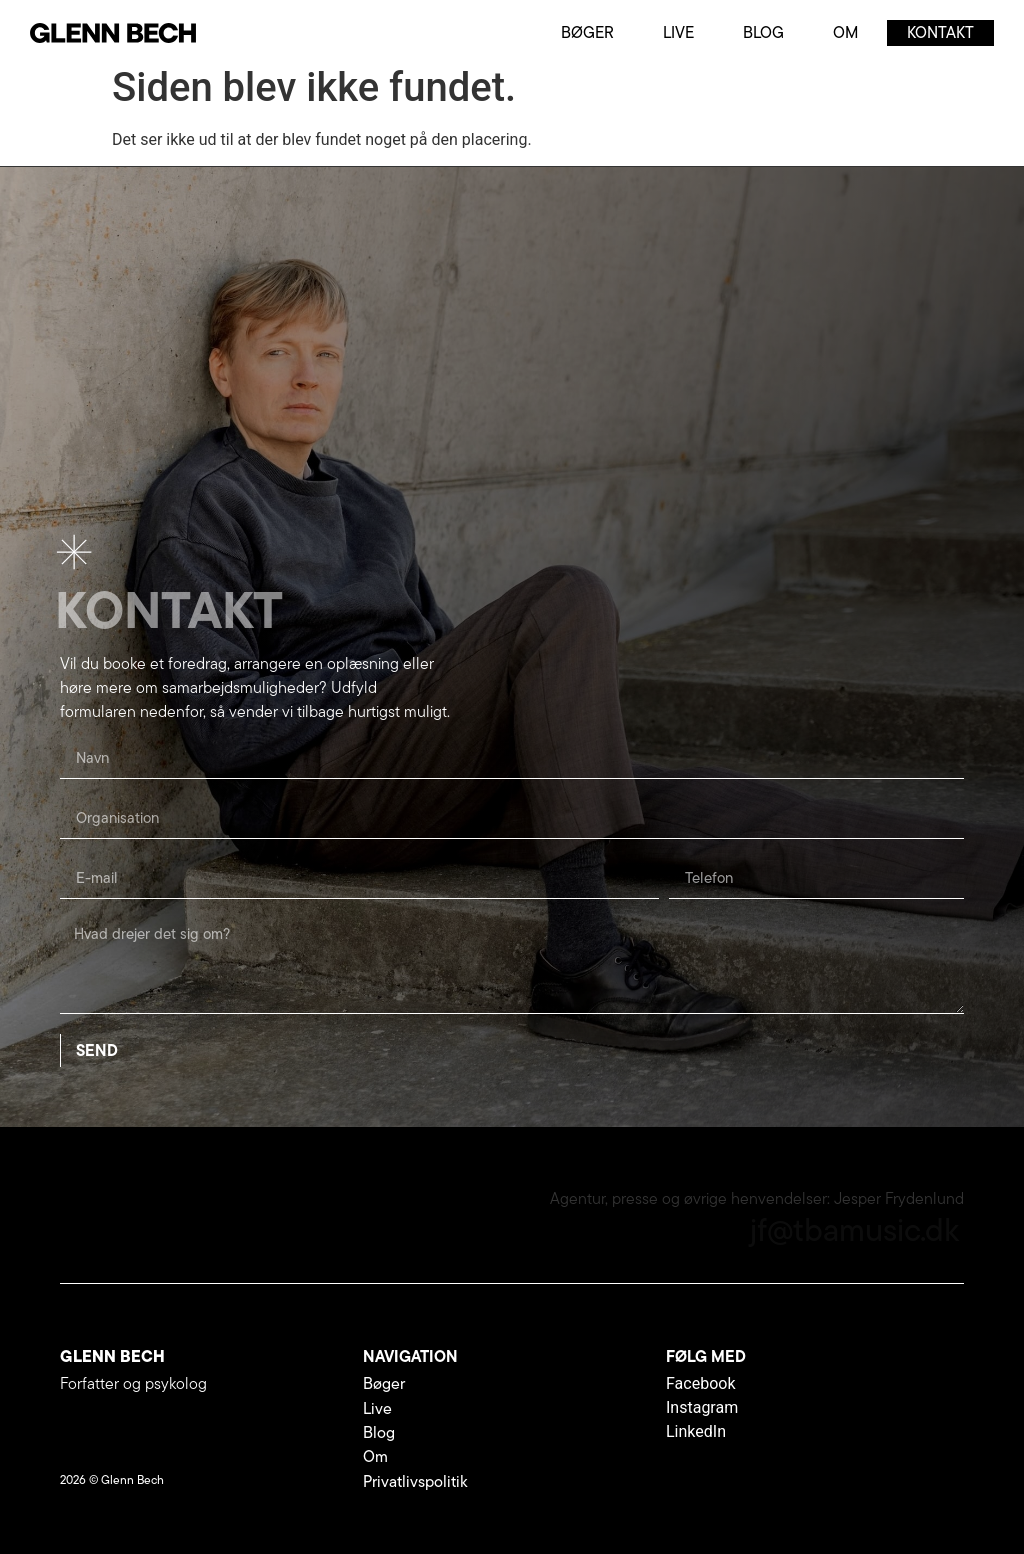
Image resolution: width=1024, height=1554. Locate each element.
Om (845, 32)
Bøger (587, 32)
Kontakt (940, 32)
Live (678, 32)
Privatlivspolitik (415, 1481)
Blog (763, 32)
